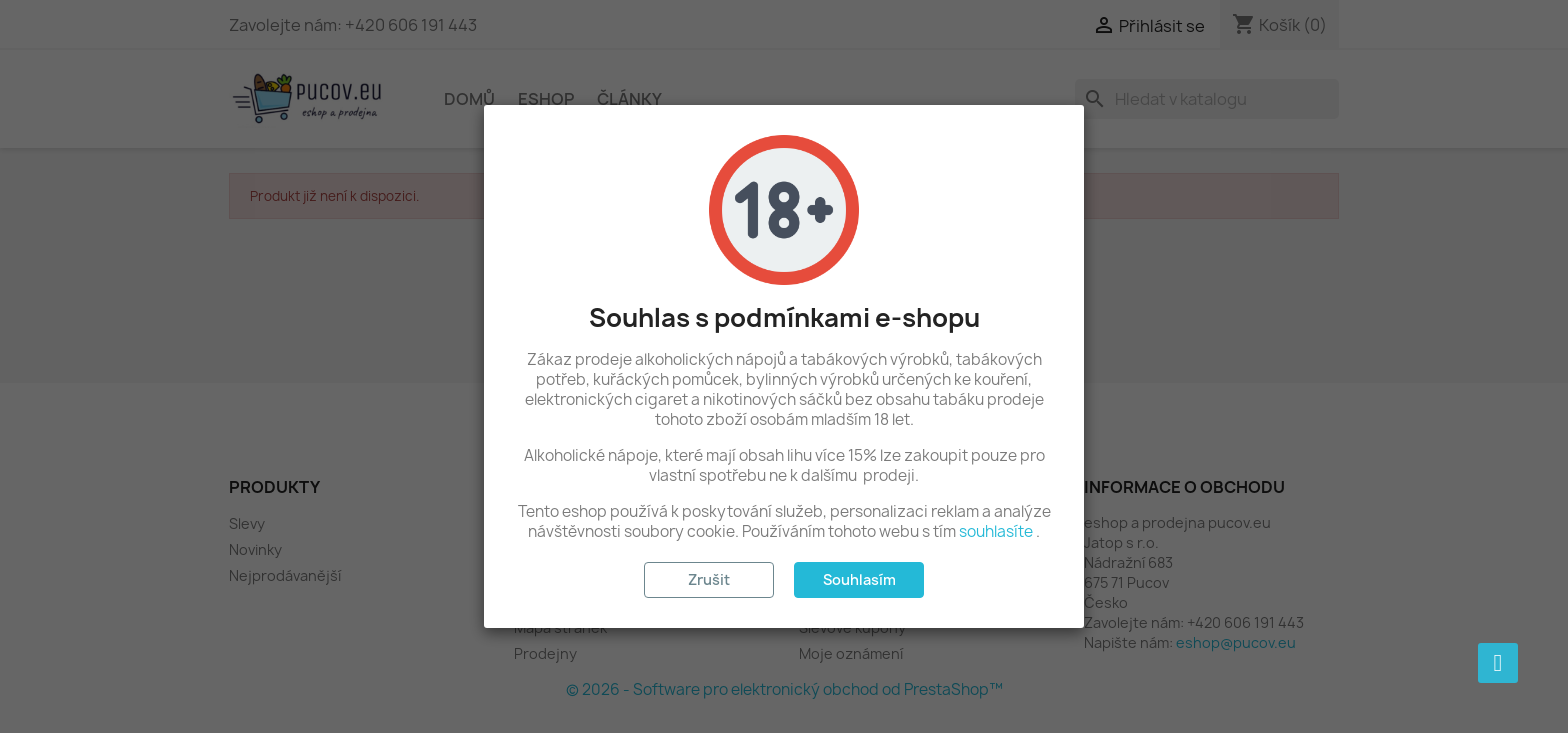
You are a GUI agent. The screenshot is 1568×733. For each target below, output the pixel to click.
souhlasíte (996, 531)
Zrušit (709, 579)
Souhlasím (859, 579)
